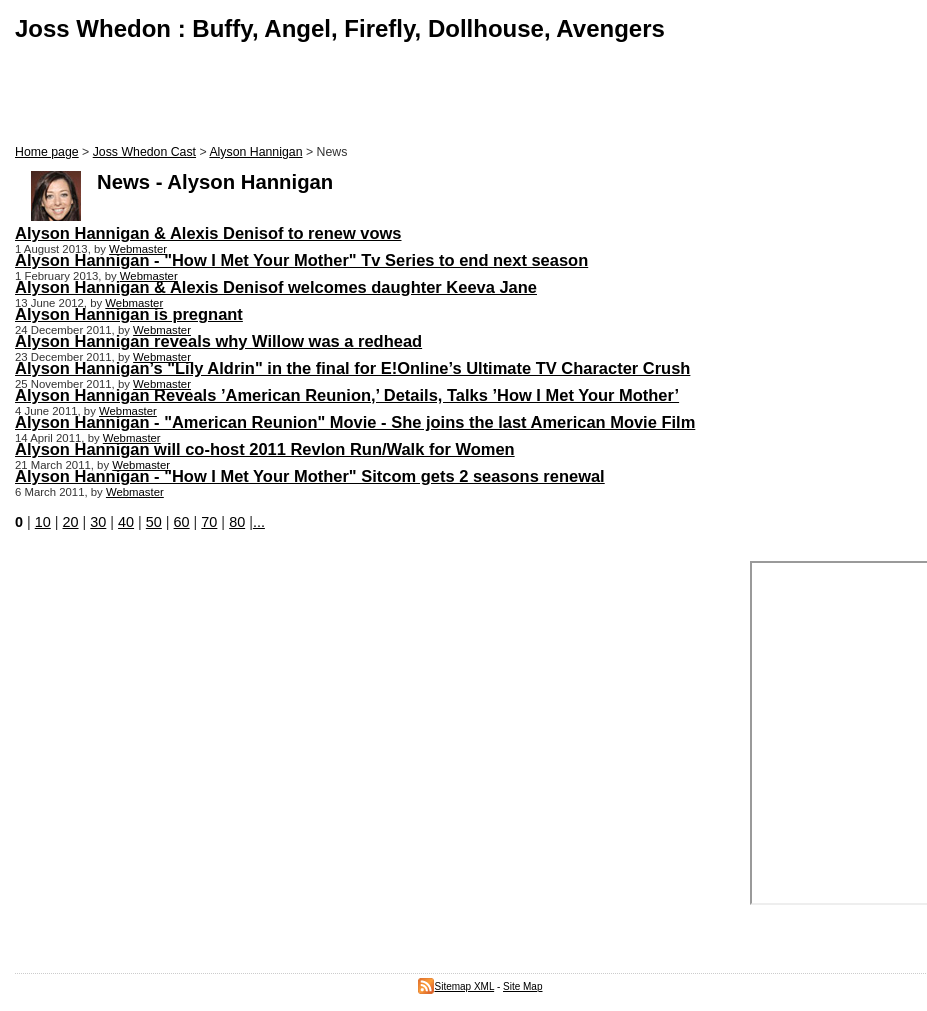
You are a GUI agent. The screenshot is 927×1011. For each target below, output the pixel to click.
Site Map (522, 986)
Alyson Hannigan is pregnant (129, 314)
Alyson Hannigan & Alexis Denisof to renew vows (208, 233)
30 (98, 522)
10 (43, 522)
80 (237, 522)
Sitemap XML (456, 986)
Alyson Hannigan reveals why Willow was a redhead (218, 341)
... (259, 522)
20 (71, 522)
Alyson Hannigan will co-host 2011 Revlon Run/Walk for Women (265, 449)
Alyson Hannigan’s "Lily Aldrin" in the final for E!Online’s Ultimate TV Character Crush (352, 368)
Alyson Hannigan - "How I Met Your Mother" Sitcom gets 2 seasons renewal (310, 476)
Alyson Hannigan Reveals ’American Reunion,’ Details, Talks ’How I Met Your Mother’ (347, 395)
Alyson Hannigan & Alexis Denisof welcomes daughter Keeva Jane (276, 287)
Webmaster (138, 249)
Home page (47, 152)
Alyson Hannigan (255, 152)
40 (126, 522)
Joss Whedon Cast (144, 152)
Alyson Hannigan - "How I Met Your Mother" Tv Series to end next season (301, 260)
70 (209, 522)
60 (182, 522)
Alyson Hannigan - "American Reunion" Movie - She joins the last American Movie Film (355, 422)
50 (154, 522)
